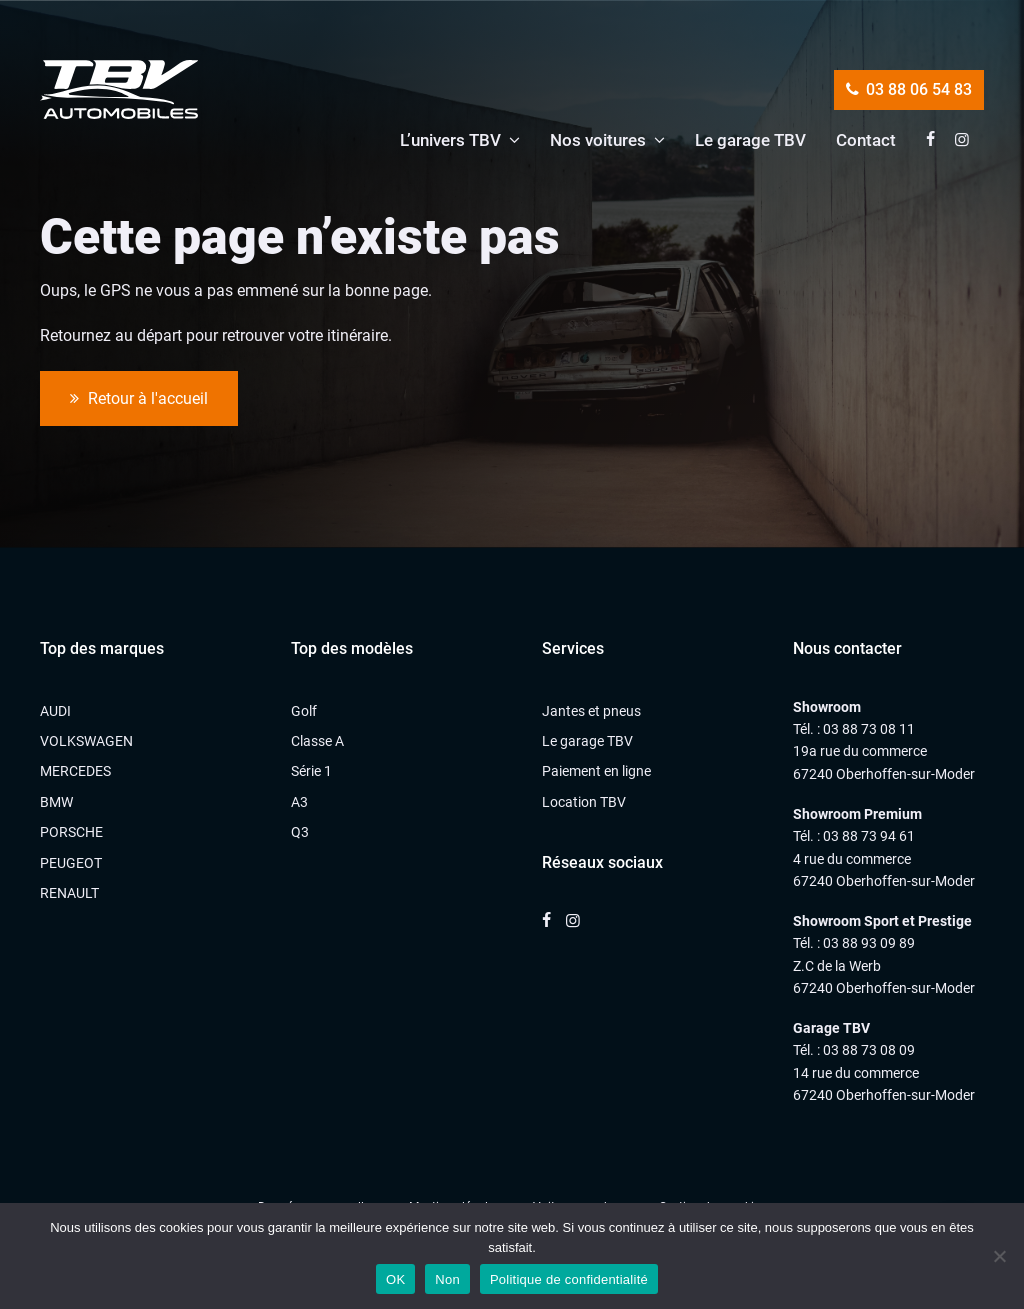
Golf (304, 711)
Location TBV (584, 802)
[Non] (999, 1256)
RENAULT (69, 893)
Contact (866, 140)
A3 (299, 802)
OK (395, 1279)
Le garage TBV (750, 140)
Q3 (300, 832)
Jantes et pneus (591, 711)
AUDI (55, 711)
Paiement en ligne (596, 771)
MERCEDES (75, 771)
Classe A (317, 741)
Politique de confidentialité (569, 1279)
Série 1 (311, 771)
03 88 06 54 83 (909, 89)
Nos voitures (598, 140)
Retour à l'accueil (139, 399)
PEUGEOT (71, 863)
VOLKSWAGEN (86, 741)
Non (447, 1279)
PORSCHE (71, 832)
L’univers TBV (450, 140)
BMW (56, 802)
